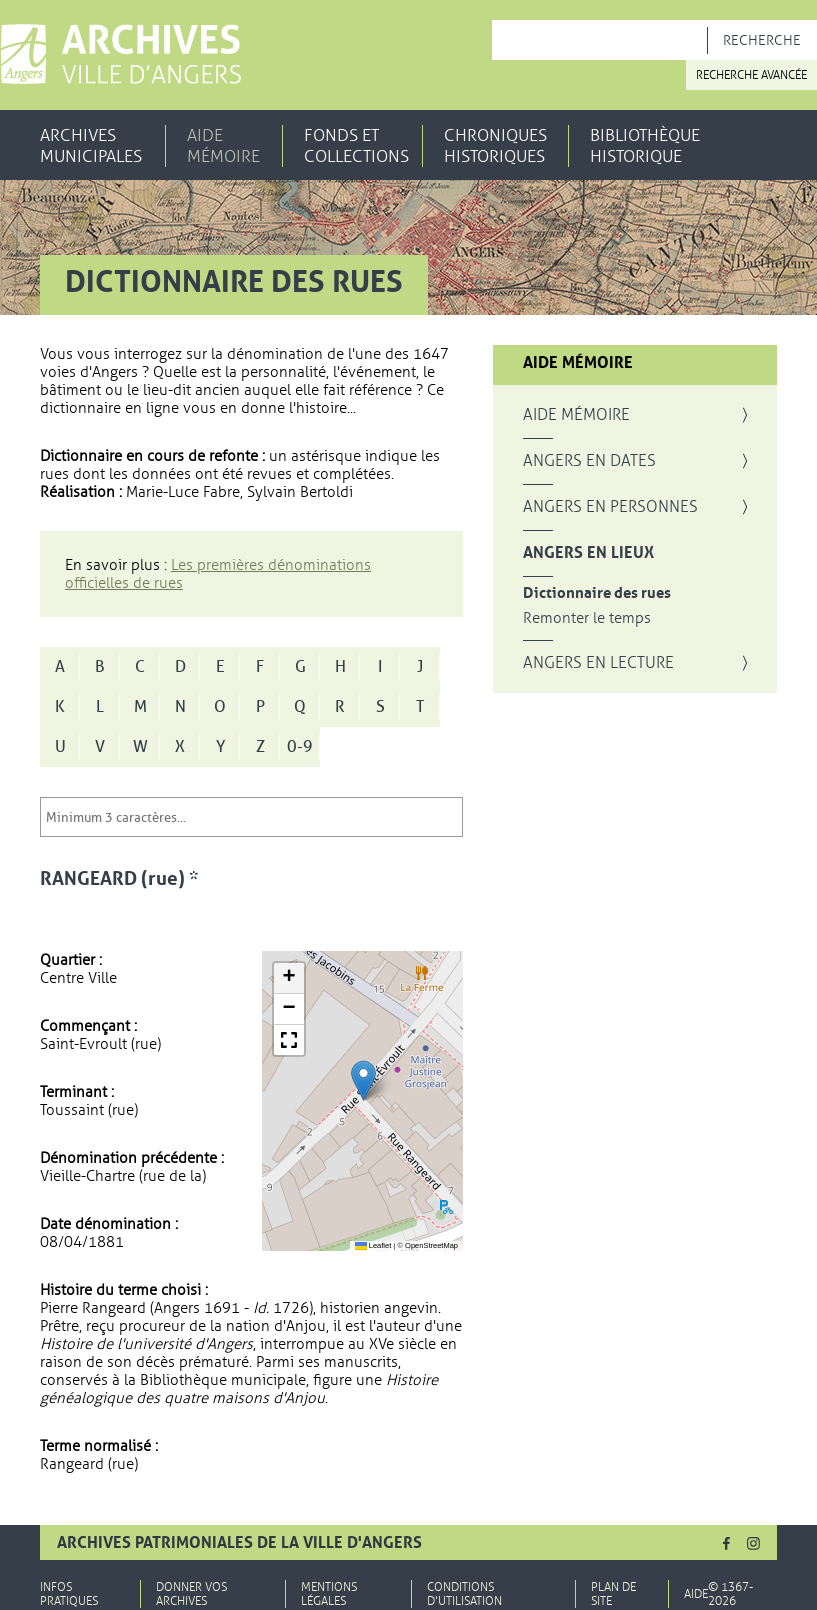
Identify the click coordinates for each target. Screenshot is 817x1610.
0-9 (300, 747)
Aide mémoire (223, 146)
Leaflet (373, 1245)
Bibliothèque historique (645, 146)
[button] (363, 1080)
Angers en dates (589, 461)
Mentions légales (329, 1594)
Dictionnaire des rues (597, 593)
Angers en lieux (588, 553)
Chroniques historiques (495, 146)
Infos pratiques (69, 1594)
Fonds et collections (356, 146)
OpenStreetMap (431, 1245)
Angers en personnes (610, 507)
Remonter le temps (587, 618)
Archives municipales (91, 146)
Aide (696, 1594)
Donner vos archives (191, 1594)
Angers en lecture (598, 663)
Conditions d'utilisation (464, 1594)
